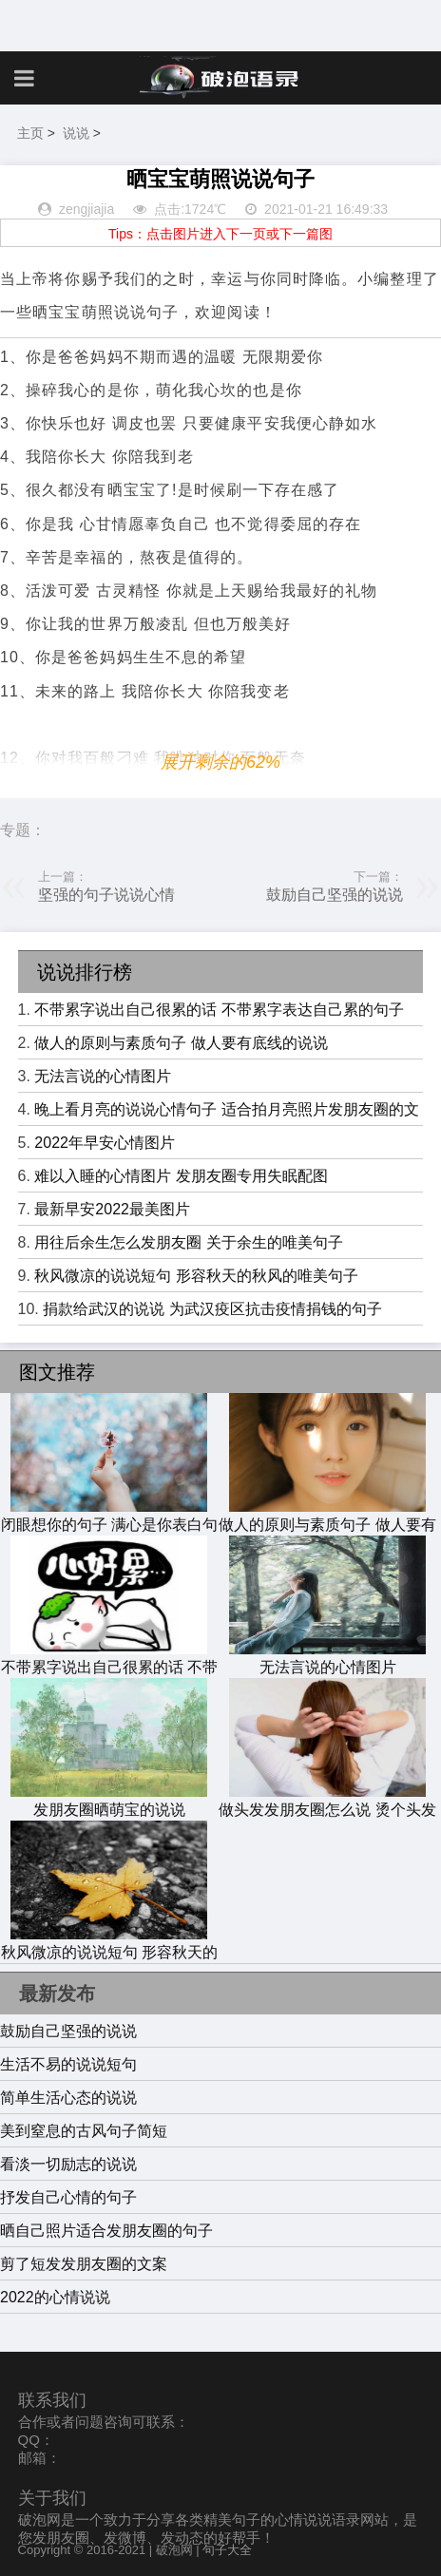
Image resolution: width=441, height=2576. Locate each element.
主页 (30, 133)
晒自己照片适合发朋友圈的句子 (106, 2231)
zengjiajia (86, 209)
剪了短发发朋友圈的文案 (83, 2264)
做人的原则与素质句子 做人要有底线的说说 (180, 1043)
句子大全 (227, 2550)
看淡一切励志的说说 (68, 2164)
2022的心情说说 (55, 2297)
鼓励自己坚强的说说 (334, 895)
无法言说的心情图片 (102, 1076)
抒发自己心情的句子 (68, 2197)
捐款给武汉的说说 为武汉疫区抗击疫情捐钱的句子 (212, 1309)
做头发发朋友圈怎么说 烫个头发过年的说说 (327, 1811)
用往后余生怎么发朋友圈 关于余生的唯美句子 (188, 1242)
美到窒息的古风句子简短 (83, 2131)
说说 (76, 133)
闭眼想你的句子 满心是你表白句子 (109, 1525)
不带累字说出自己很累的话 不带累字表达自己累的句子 (218, 1010)
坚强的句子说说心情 (106, 895)
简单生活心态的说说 (68, 2097)
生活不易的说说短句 (68, 2064)
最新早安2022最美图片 (112, 1209)
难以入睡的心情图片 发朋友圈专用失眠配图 (180, 1176)
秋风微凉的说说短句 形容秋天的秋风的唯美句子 (195, 1276)
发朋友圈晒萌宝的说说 (108, 1801)
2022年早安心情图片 (104, 1143)
